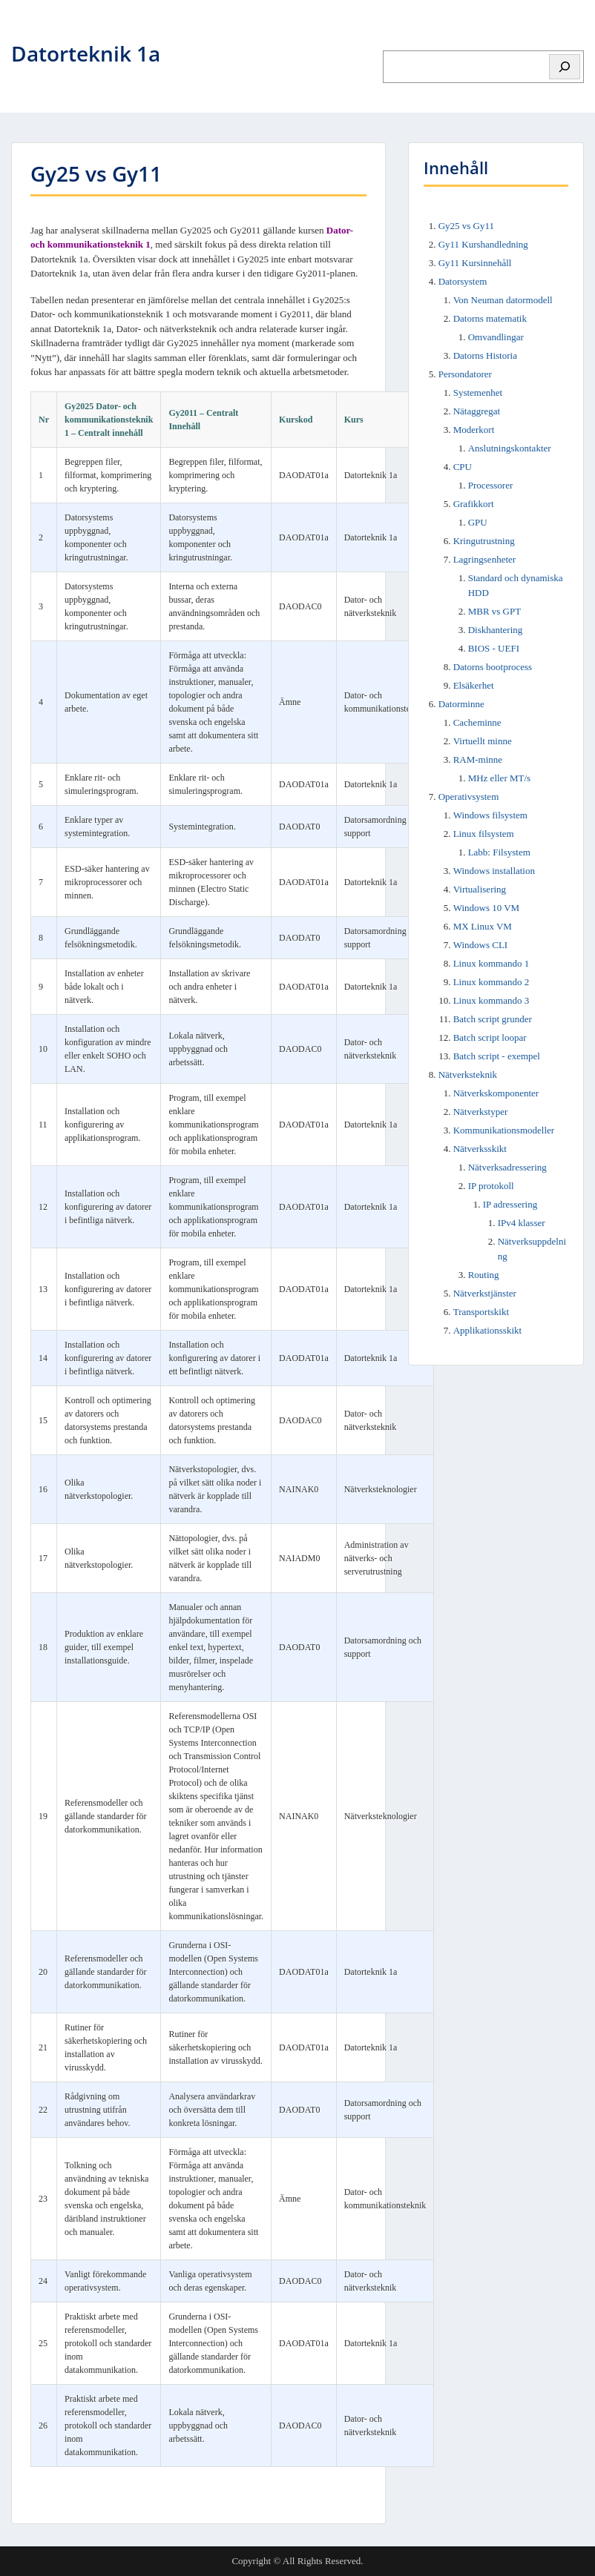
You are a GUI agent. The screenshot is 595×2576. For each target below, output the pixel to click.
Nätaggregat (477, 411)
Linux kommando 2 (491, 981)
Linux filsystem (483, 833)
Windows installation (494, 870)
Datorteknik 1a (85, 53)
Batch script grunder (492, 1018)
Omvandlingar (496, 336)
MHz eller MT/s (499, 778)
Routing (483, 1274)
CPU (462, 466)
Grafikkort (473, 503)
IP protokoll (491, 1185)
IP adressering (510, 1204)
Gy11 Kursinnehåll (475, 262)
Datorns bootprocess (493, 666)
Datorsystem (462, 281)
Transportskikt (481, 1311)
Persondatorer (465, 374)
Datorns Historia (485, 355)
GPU (477, 522)
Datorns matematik (490, 318)
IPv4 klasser (521, 1222)
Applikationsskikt (487, 1330)
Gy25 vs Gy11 (466, 225)
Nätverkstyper (480, 1111)
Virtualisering (479, 889)
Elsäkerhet (473, 685)
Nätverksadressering (507, 1167)
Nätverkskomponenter (496, 1093)
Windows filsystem (490, 815)
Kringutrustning (484, 540)
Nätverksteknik (467, 1074)
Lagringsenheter (484, 559)
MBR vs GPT (495, 611)
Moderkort (474, 429)
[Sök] (564, 66)
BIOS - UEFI (493, 648)
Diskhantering (495, 629)
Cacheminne (477, 722)
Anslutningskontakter (509, 448)
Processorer (490, 485)
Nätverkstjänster (484, 1293)
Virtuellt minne (482, 740)
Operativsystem (468, 796)
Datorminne (461, 703)
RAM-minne (477, 759)
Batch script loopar (490, 1037)
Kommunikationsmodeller (503, 1130)
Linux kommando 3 (491, 1000)
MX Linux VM (482, 926)
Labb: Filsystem (499, 852)
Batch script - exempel (496, 1056)
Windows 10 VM (486, 907)
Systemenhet (477, 392)
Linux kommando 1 (491, 963)
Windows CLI (480, 944)
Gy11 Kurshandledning (483, 244)
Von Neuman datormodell (503, 299)
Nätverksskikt (480, 1148)
